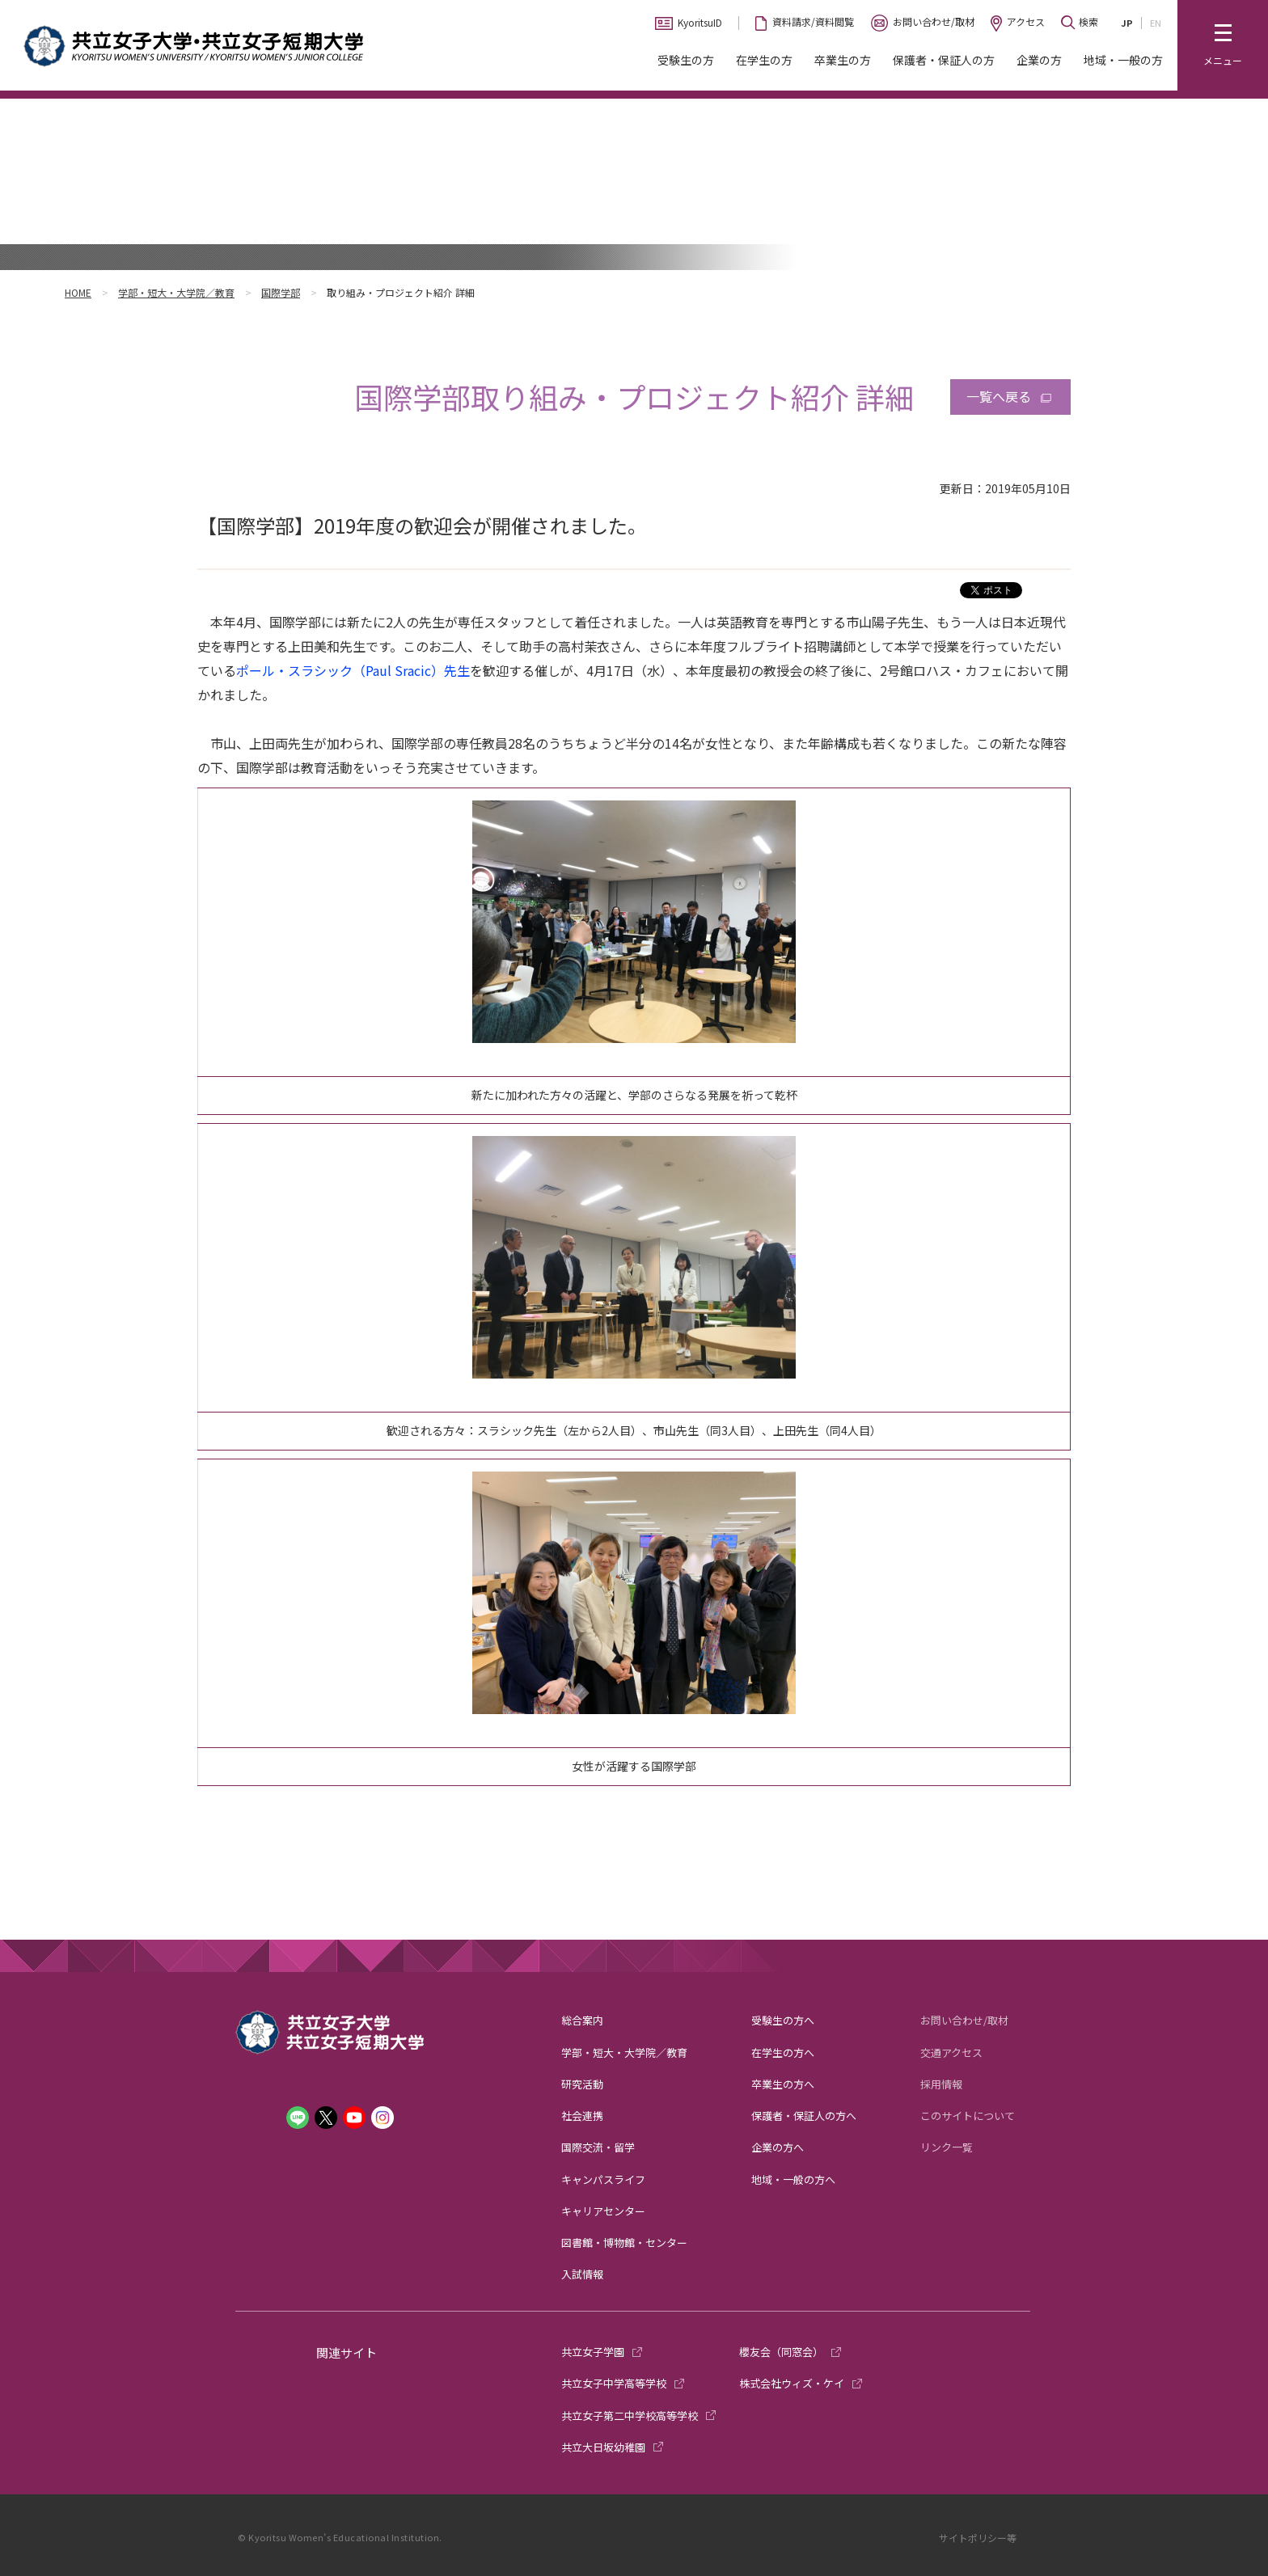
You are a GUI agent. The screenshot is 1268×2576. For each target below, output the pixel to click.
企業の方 (1039, 60)
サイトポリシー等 (978, 2537)
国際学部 (280, 292)
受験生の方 (685, 60)
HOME (78, 292)
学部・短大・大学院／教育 (176, 292)
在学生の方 (764, 60)
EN (1155, 22)
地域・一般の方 (1123, 60)
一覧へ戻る (998, 396)
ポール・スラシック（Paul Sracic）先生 (353, 670)
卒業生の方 (842, 60)
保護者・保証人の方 (944, 60)
